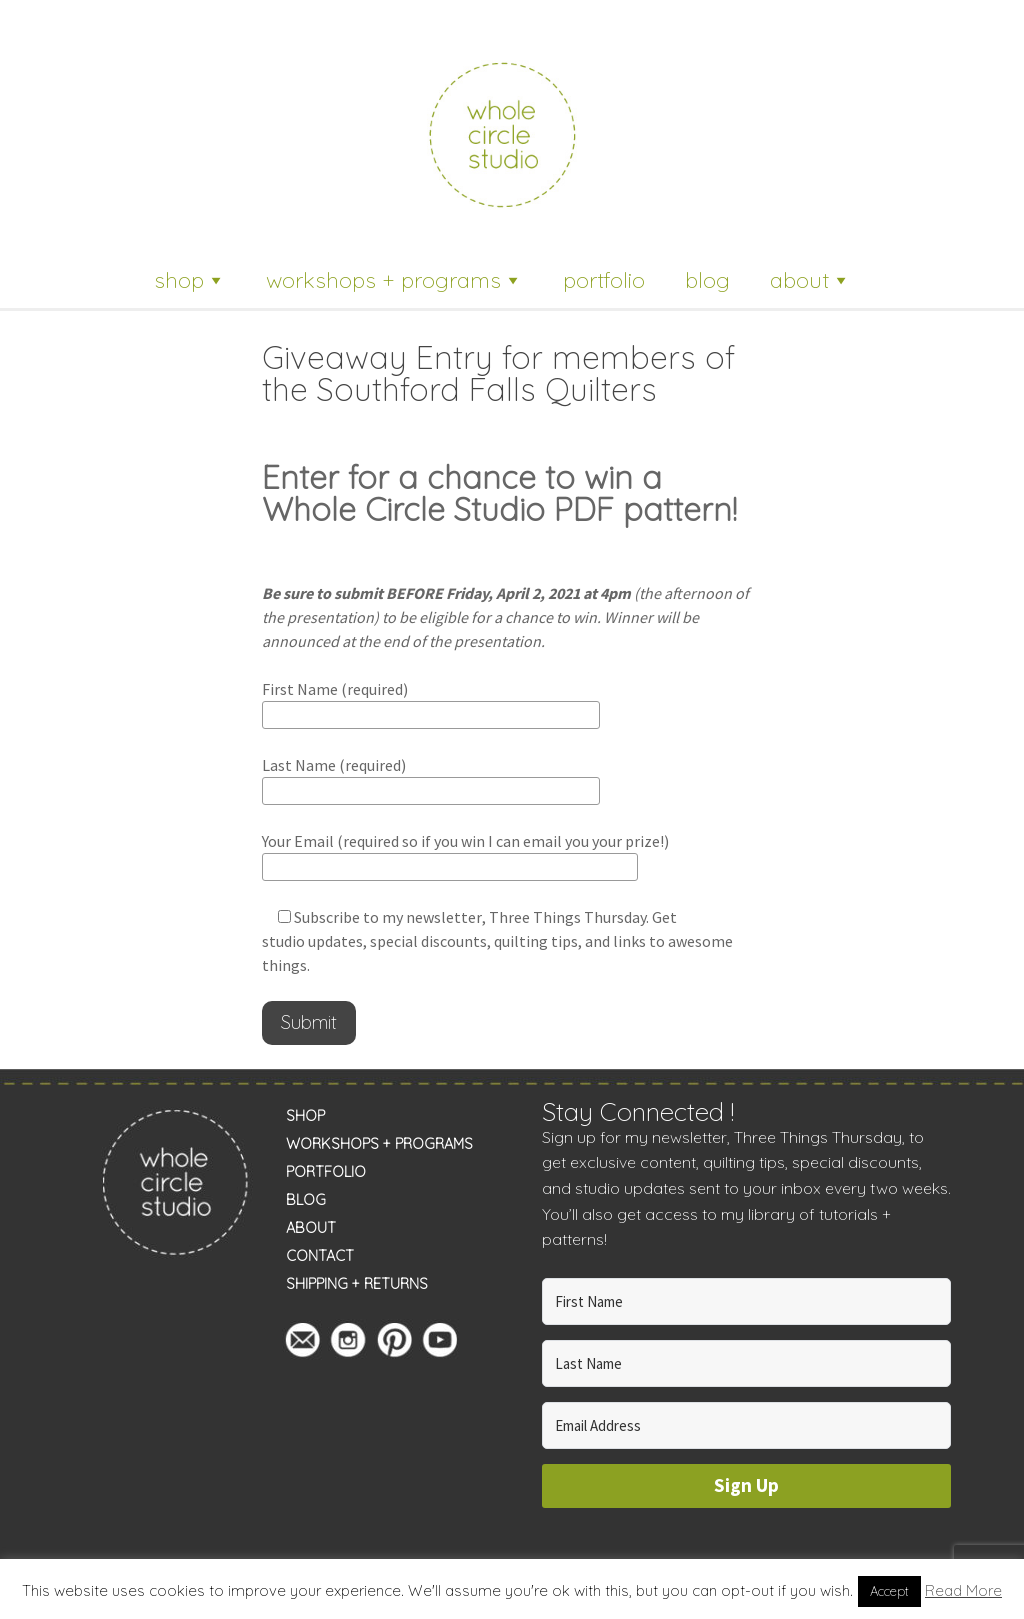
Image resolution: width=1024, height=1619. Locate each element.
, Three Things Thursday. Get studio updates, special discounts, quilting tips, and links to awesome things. (497, 941)
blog (707, 280)
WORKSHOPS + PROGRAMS (379, 1144)
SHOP (305, 1116)
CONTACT (320, 1256)
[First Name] (747, 1301)
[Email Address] (747, 1425)
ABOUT (311, 1228)
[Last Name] (747, 1363)
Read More (963, 1590)
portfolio (604, 280)
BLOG (306, 1200)
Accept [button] (889, 1591)
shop (190, 280)
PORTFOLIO (326, 1172)
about (810, 280)
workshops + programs (394, 280)
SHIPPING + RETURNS (357, 1284)
